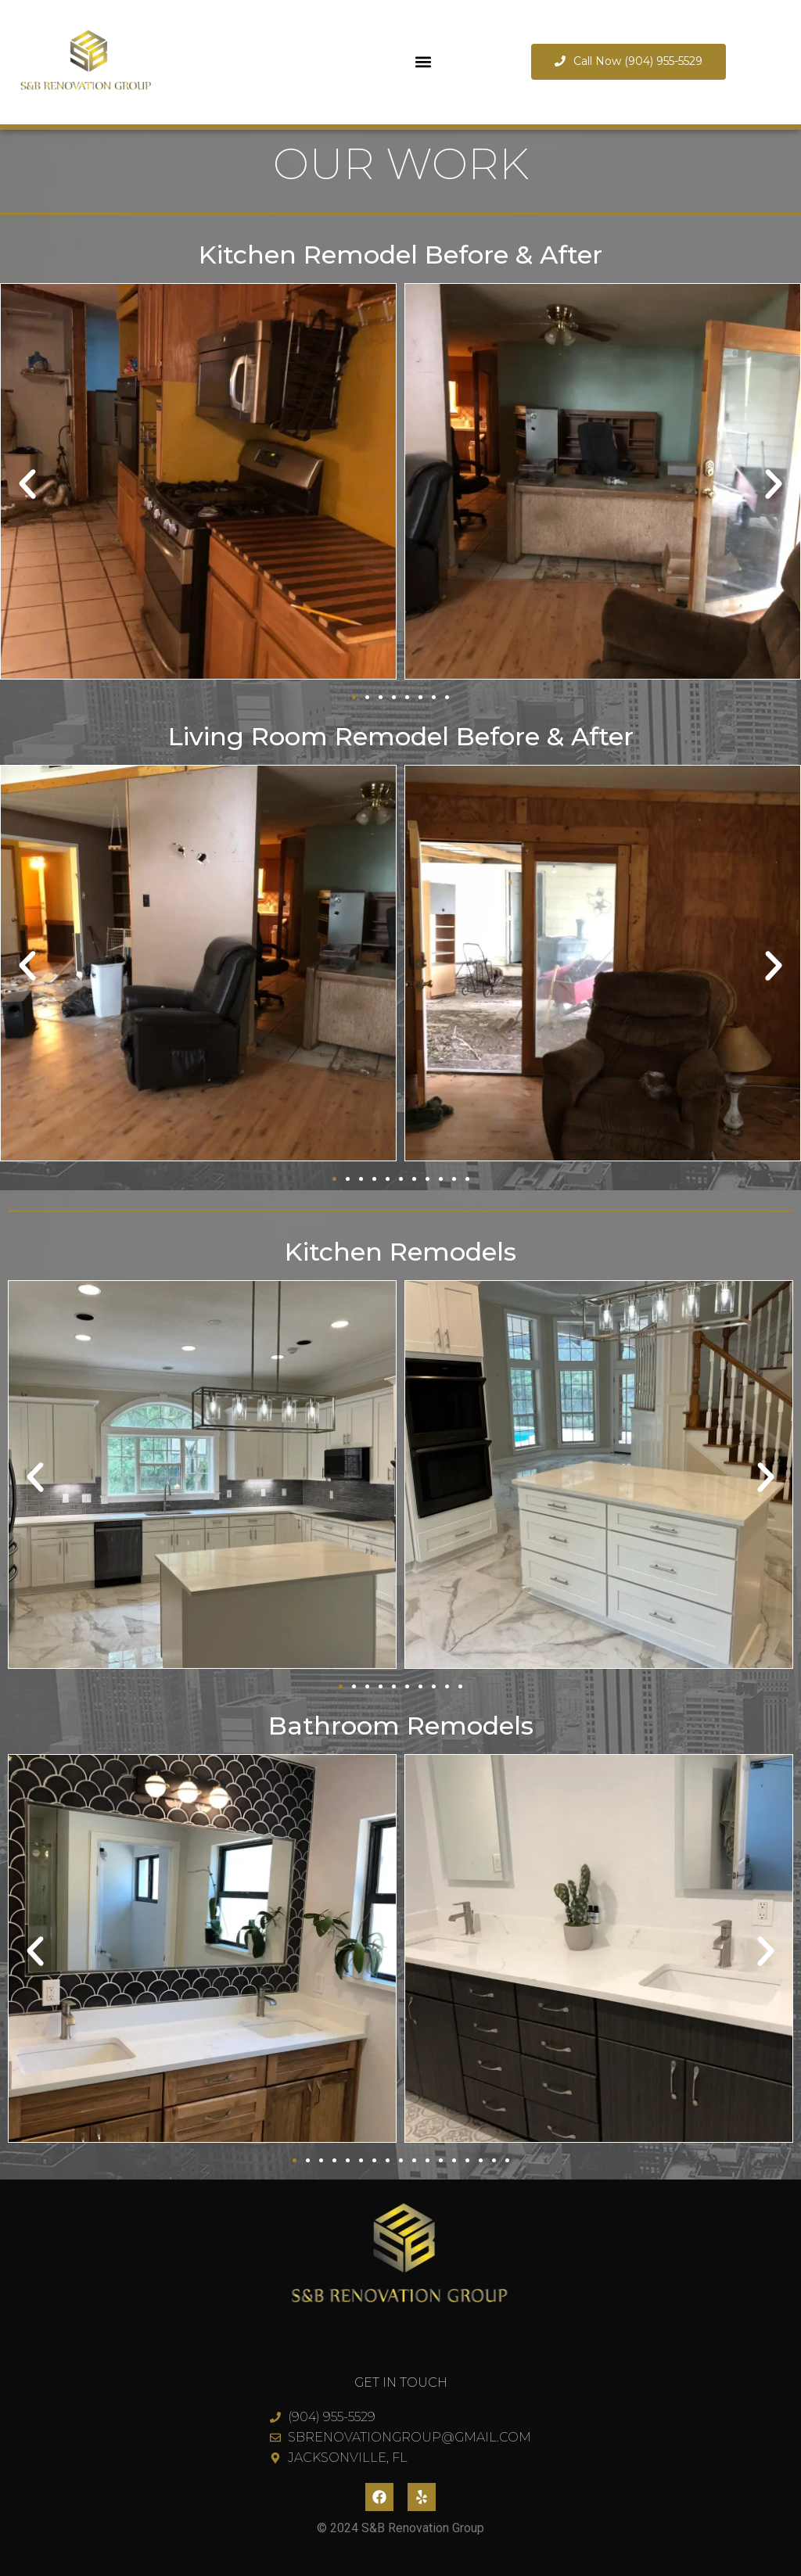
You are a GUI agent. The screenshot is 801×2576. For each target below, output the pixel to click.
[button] (423, 62)
